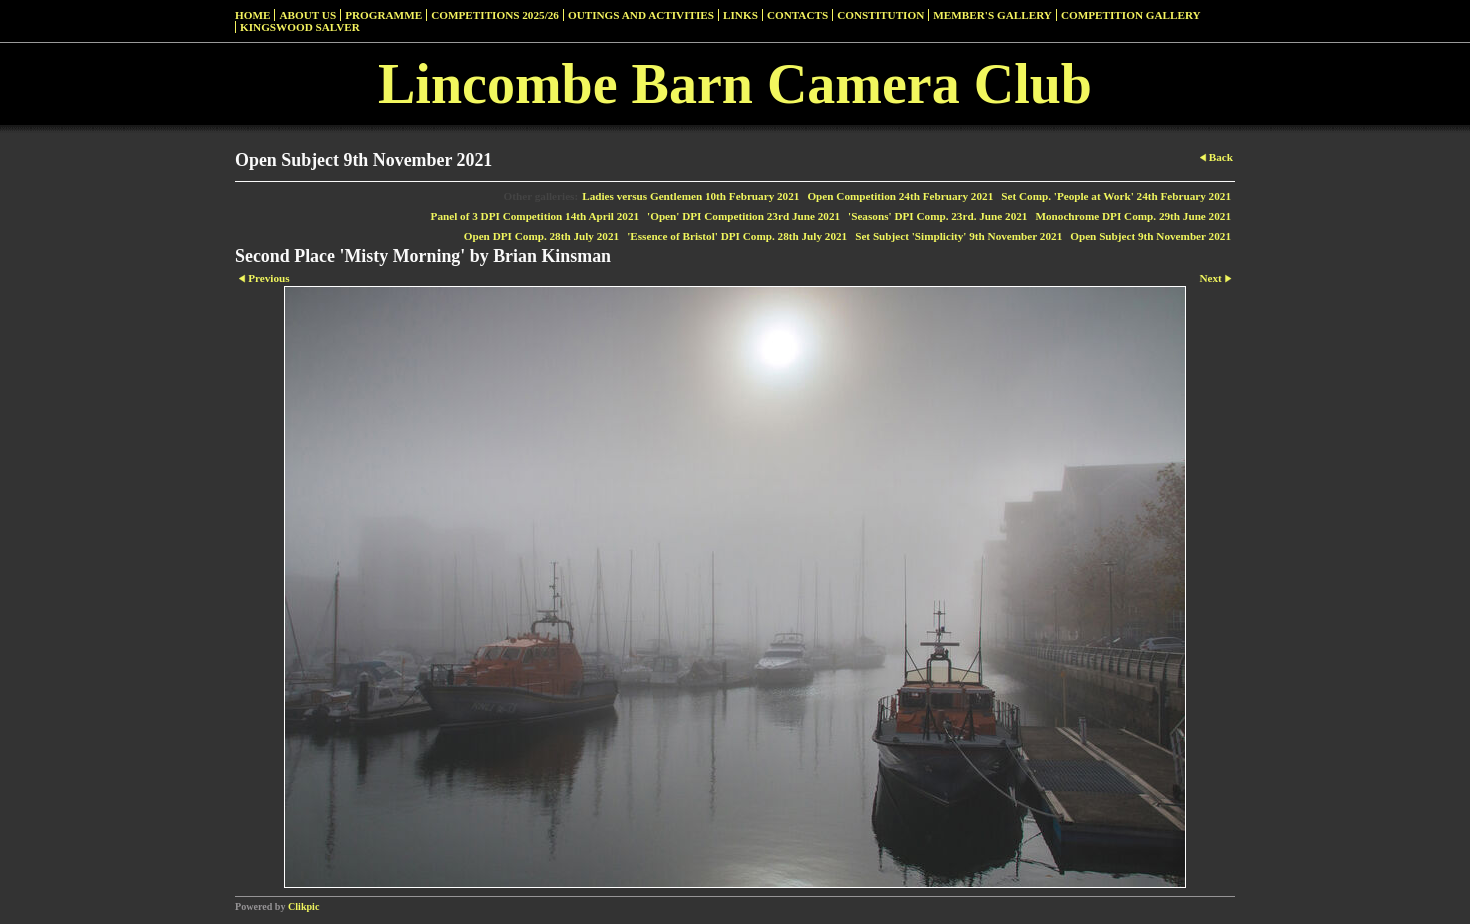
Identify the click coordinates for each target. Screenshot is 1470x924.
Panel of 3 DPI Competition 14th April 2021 (535, 216)
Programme (383, 15)
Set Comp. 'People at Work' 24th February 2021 (1116, 196)
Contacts (797, 15)
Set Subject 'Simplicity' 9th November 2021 (958, 236)
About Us (307, 15)
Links (740, 15)
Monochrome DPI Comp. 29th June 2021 (1133, 216)
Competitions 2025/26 (495, 15)
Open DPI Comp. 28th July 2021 (541, 236)
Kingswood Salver (300, 27)
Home (252, 15)
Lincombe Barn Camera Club (735, 84)
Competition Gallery (1131, 15)
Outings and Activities (641, 15)
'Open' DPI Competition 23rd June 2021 (743, 216)
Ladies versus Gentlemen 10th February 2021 (690, 196)
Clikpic (303, 906)
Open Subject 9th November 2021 (1150, 236)
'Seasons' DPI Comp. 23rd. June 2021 (937, 216)
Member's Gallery (992, 15)
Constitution (880, 15)
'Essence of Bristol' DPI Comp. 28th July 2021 (737, 236)
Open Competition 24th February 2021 (900, 196)
